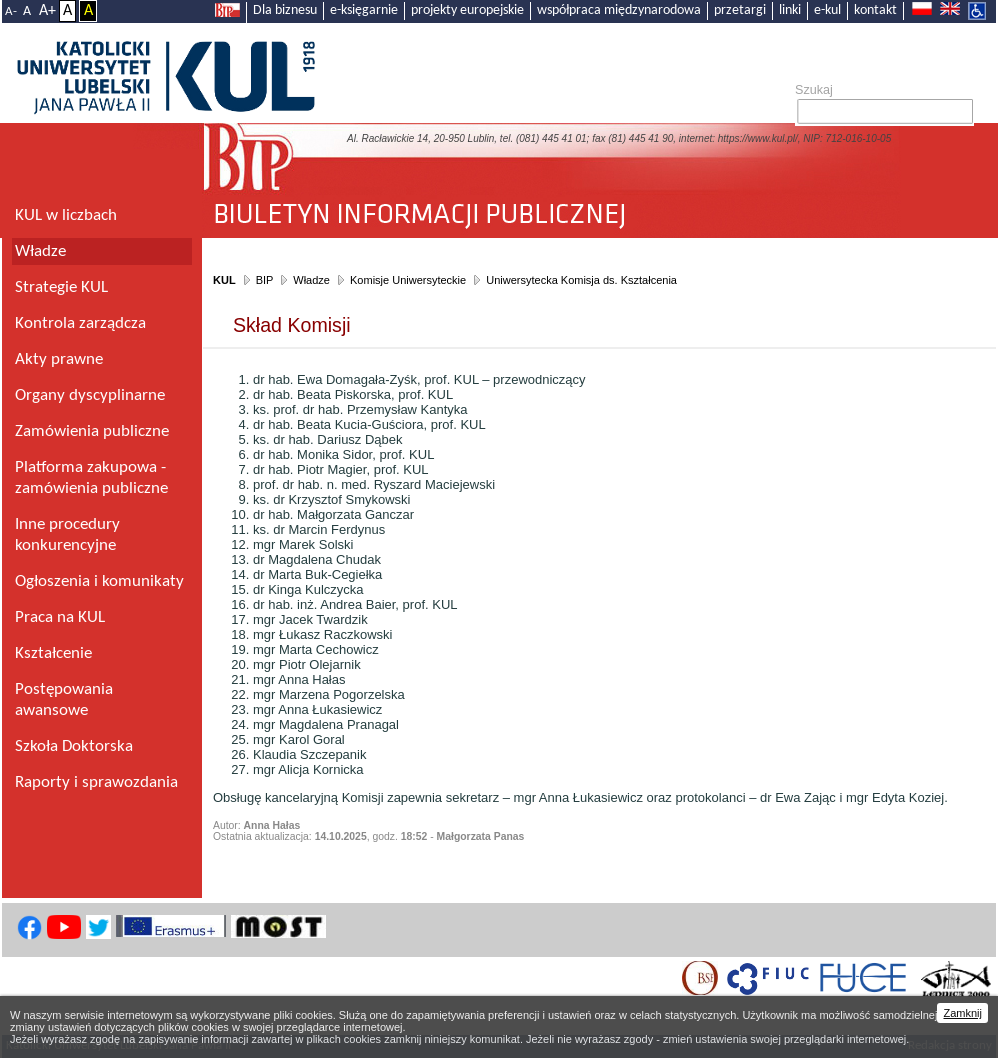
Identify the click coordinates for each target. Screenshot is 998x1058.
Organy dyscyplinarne (90, 395)
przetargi (740, 10)
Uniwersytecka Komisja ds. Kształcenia (581, 280)
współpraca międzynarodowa (619, 10)
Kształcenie (53, 653)
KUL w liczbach (66, 215)
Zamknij (962, 1013)
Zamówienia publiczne (92, 431)
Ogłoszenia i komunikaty (99, 581)
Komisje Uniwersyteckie (408, 280)
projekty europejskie (467, 10)
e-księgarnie (364, 10)
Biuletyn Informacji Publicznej (599, 206)
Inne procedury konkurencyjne (67, 535)
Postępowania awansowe (64, 700)
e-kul (827, 10)
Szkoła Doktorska (74, 746)
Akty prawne (59, 359)
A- (11, 11)
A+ (47, 11)
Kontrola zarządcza (80, 323)
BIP (265, 280)
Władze (311, 280)
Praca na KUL (60, 617)
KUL (224, 280)
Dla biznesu (285, 10)
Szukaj (814, 90)
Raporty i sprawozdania (96, 782)
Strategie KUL (61, 287)
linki (790, 10)
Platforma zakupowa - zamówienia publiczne (91, 478)
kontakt (875, 10)
